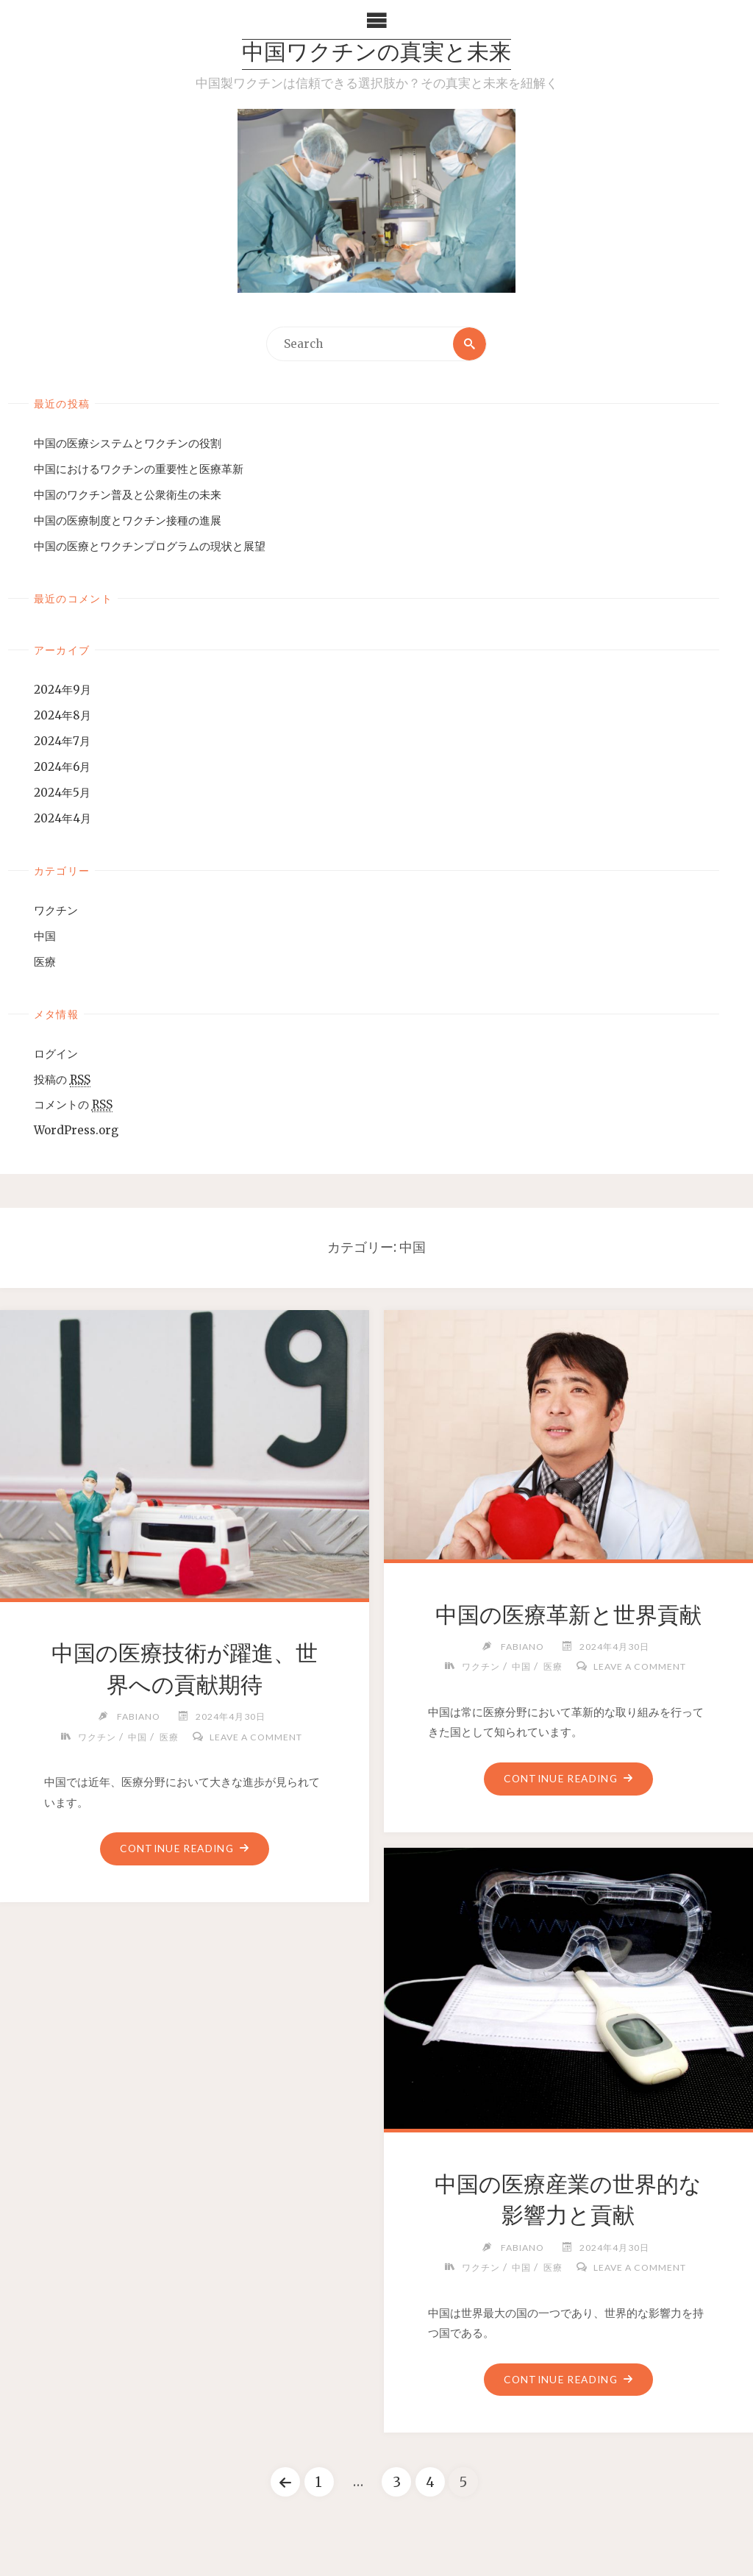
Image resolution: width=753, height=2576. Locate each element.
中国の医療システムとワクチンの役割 (127, 443)
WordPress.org (76, 1130)
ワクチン (56, 910)
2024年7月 (62, 741)
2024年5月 (62, 793)
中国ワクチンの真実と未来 (376, 54)
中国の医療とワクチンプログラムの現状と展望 (149, 546)
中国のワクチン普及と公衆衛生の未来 (127, 495)
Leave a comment (255, 1737)
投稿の (62, 1079)
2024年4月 (62, 818)
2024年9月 (62, 690)
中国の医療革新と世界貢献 (568, 1615)
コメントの (73, 1105)
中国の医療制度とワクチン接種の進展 (127, 520)
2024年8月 (62, 715)
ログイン (56, 1054)
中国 (45, 936)
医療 (45, 962)
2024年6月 (62, 767)
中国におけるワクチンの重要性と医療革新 (138, 469)
